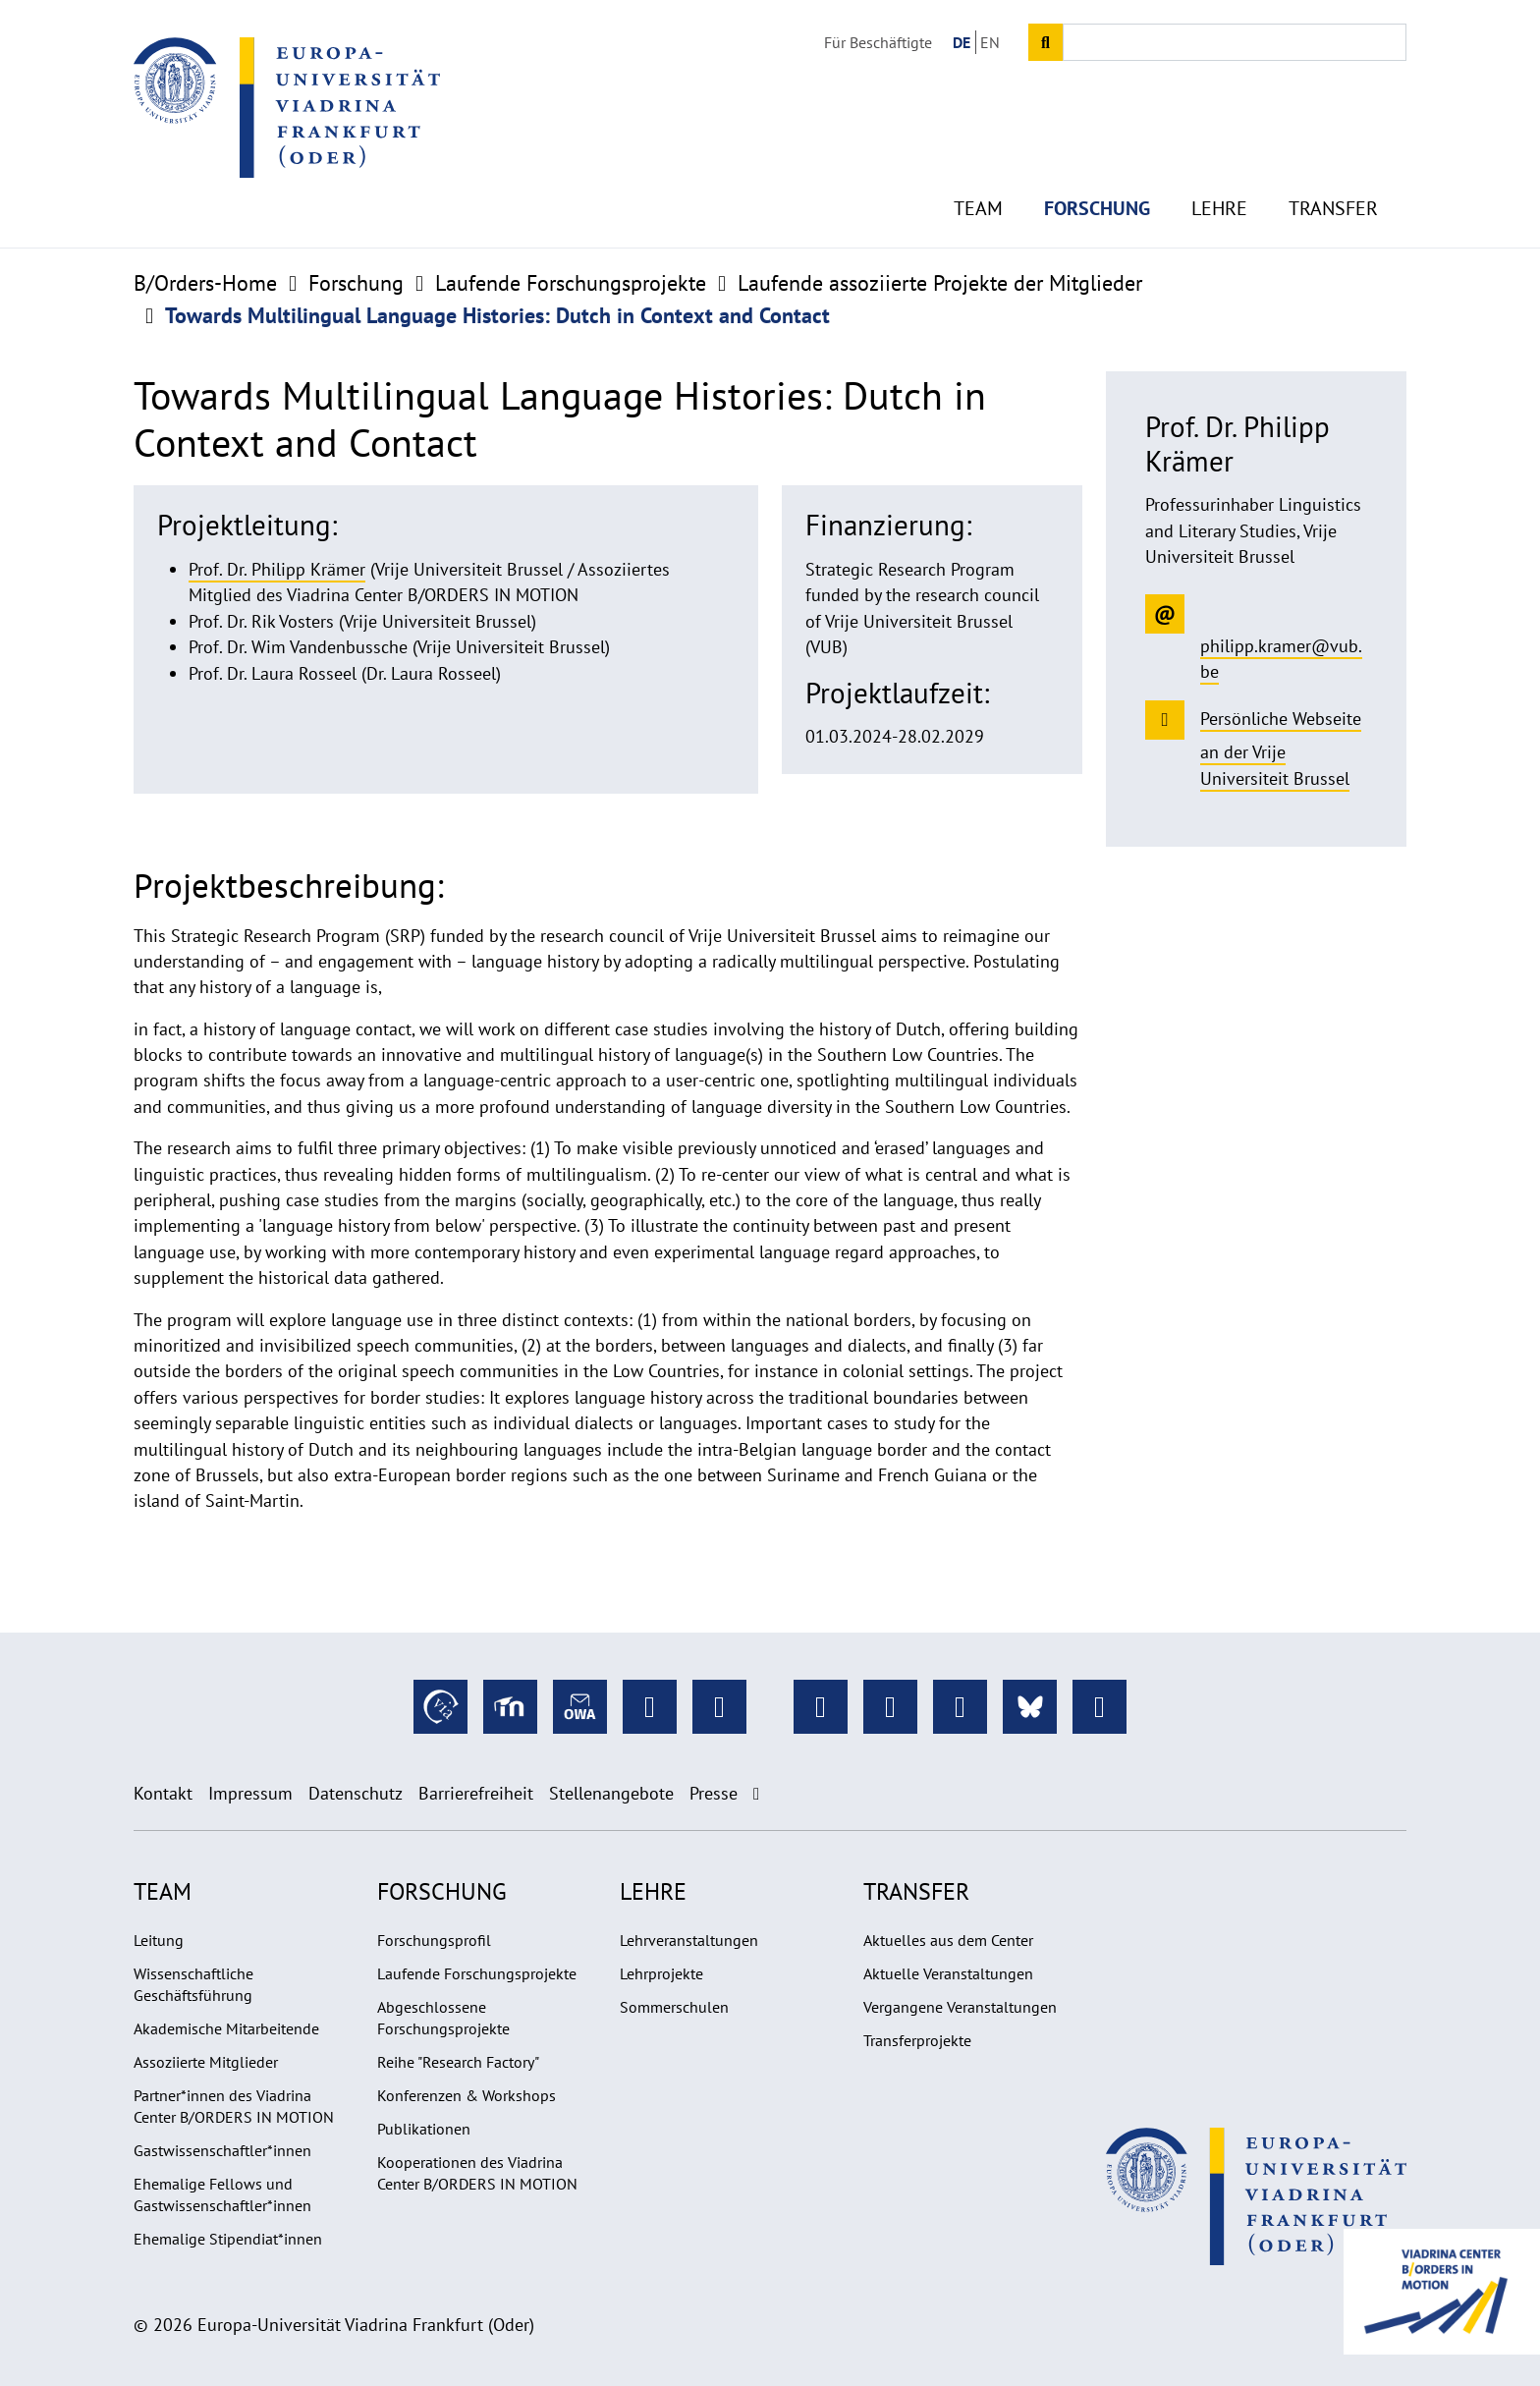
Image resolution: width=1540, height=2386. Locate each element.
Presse (713, 1793)
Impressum (250, 1793)
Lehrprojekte (661, 1973)
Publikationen (423, 2128)
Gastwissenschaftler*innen (222, 2150)
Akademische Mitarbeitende (226, 2028)
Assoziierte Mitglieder (206, 2062)
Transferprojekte (917, 2040)
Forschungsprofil (434, 1940)
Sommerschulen (674, 2007)
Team (978, 177)
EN (990, 42)
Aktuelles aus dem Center (948, 1940)
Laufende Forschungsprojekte (570, 283)
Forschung (1097, 177)
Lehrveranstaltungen (689, 1940)
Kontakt (163, 1793)
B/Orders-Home (205, 283)
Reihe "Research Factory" (458, 2062)
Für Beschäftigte (878, 42)
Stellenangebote (611, 1793)
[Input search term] (1234, 42)
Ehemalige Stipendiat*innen (228, 2238)
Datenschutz (355, 1793)
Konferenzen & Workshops (466, 2095)
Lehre (1219, 177)
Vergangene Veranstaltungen (960, 2007)
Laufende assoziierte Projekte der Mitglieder (940, 283)
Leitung (159, 1940)
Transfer (1333, 177)
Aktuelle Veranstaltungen (948, 1973)
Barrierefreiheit (475, 1793)
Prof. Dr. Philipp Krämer (277, 569)
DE (961, 42)
